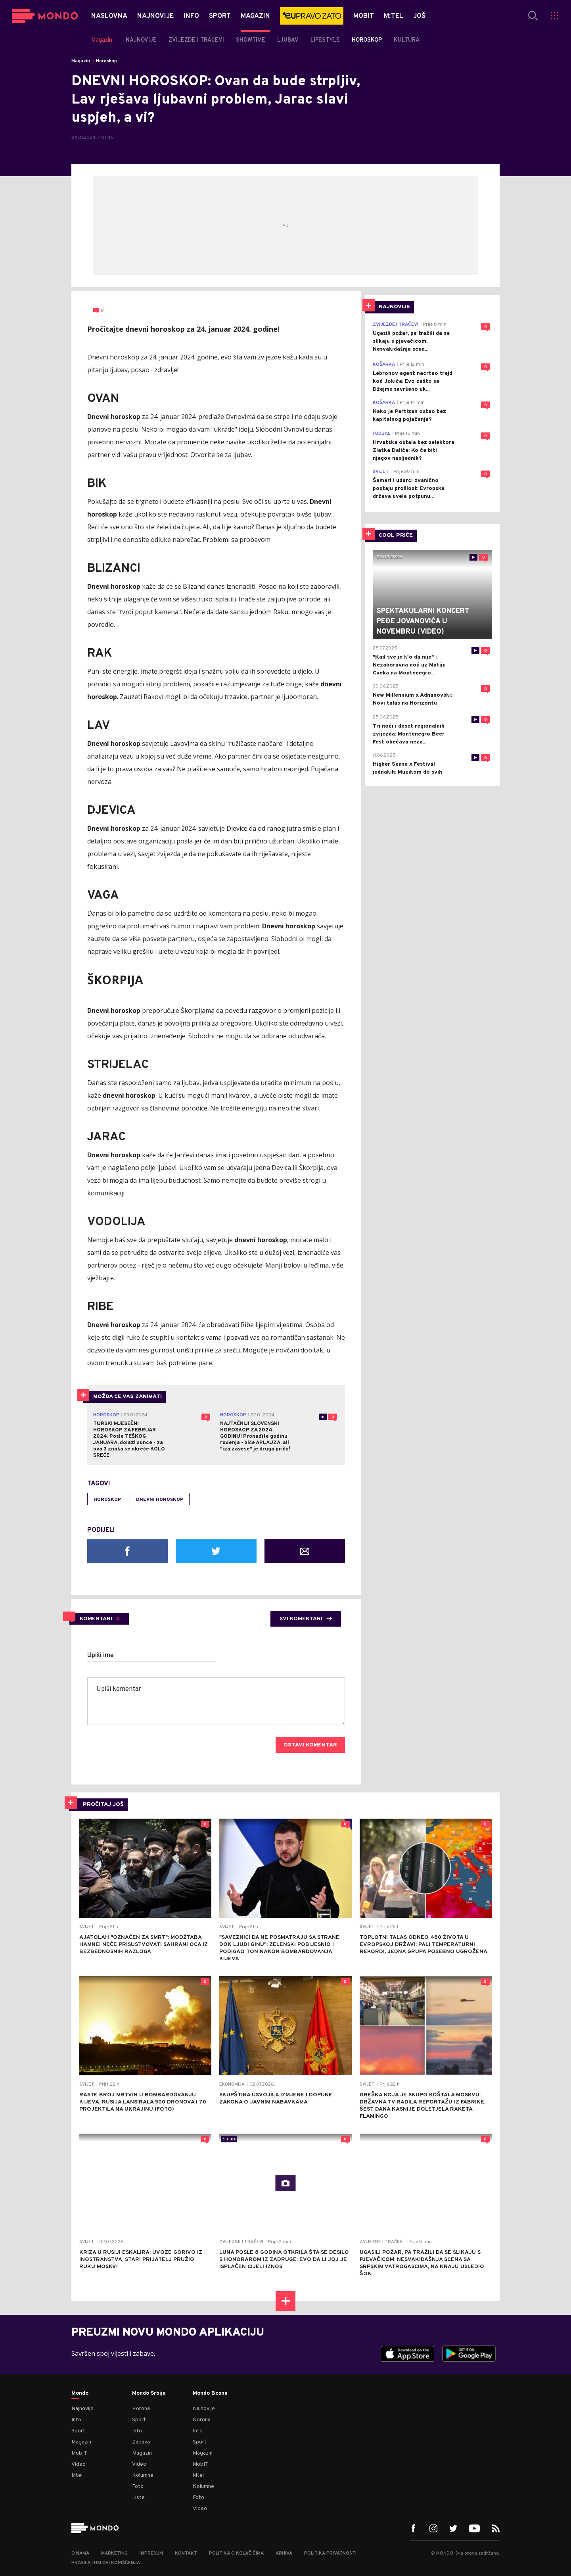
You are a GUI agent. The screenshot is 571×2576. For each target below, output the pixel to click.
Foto (138, 2486)
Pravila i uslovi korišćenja (105, 2563)
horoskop (107, 1499)
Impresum (151, 2553)
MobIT (79, 2453)
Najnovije (82, 2408)
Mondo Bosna (210, 2393)
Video (78, 2464)
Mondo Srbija (149, 2393)
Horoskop (106, 61)
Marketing (114, 2553)
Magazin (80, 61)
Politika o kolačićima (236, 2553)
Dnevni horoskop (159, 1499)
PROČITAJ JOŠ (103, 1804)
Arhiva (284, 2553)
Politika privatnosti (330, 2553)
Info (76, 2420)
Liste (138, 2497)
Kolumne (142, 2475)
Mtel (76, 2475)
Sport (78, 2431)
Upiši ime (100, 1656)
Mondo (79, 2393)
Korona (141, 2408)
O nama (80, 2553)
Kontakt (186, 2553)
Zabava (141, 2442)
